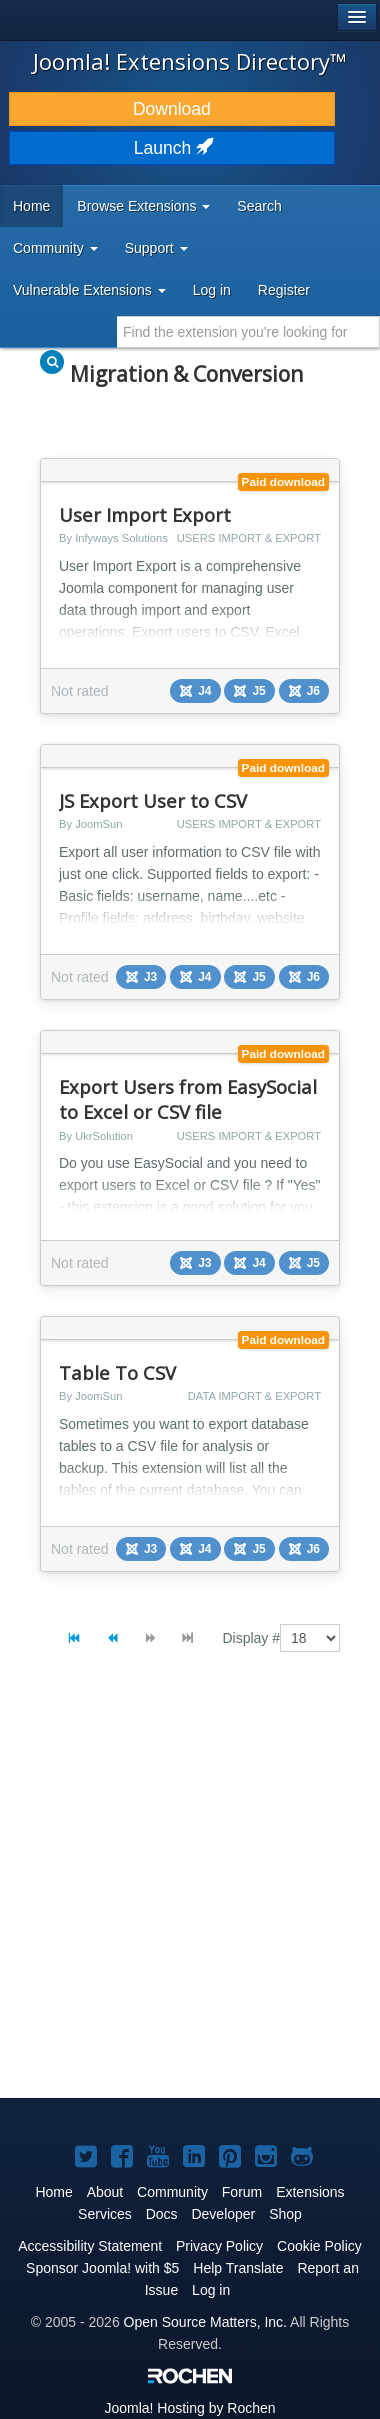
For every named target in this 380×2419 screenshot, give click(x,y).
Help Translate (238, 2268)
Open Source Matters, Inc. (205, 2322)
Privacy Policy (219, 2246)
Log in (212, 290)
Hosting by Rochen (189, 2408)
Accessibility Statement (90, 2246)
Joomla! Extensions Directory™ (190, 61)
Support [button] (156, 248)
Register (284, 290)
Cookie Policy (319, 2246)
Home (31, 206)
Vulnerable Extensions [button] (89, 290)
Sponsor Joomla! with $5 (102, 2268)
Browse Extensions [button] (143, 206)
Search (259, 206)
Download (172, 109)
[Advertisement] (190, 1892)
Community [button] (55, 248)
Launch (172, 148)
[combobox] (248, 332)
